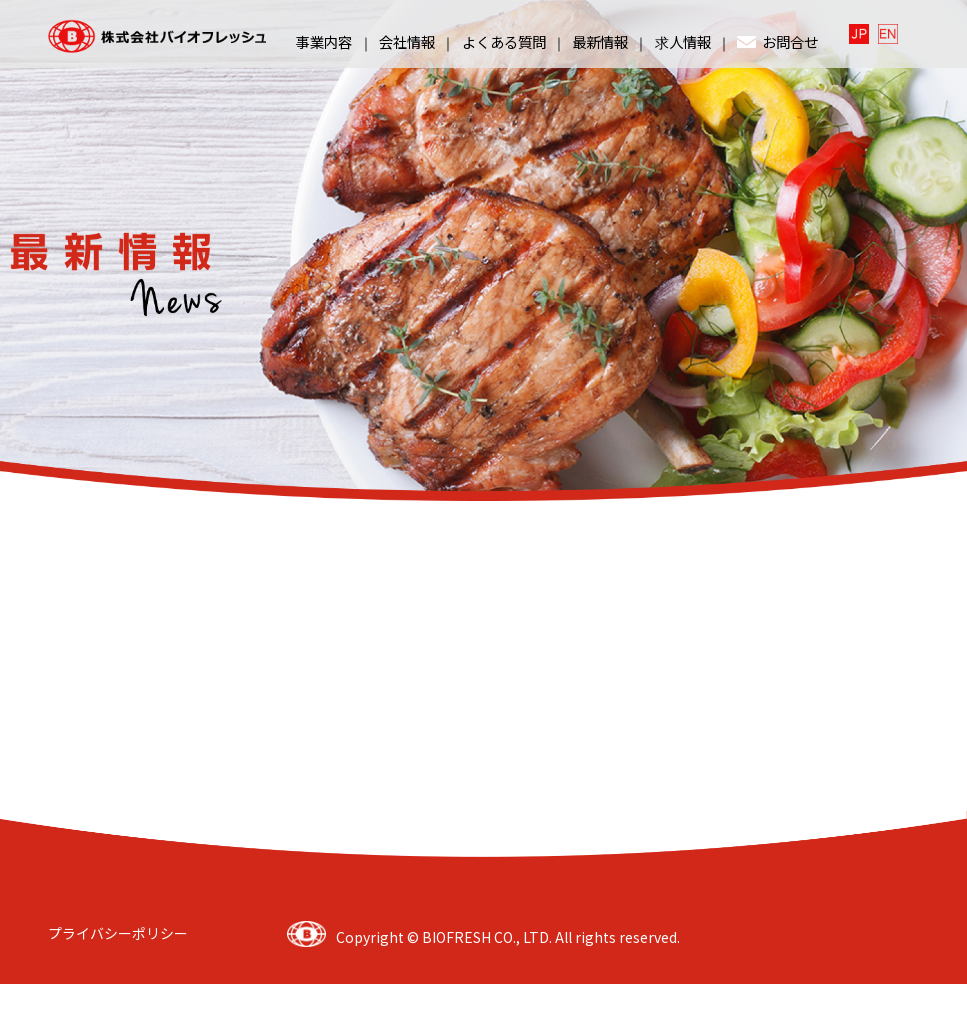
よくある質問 (504, 41)
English (890, 34)
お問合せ (777, 41)
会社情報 (407, 41)
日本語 (861, 34)
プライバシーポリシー (118, 932)
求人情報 (683, 41)
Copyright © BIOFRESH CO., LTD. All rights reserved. (508, 937)
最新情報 (600, 41)
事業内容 (324, 41)
